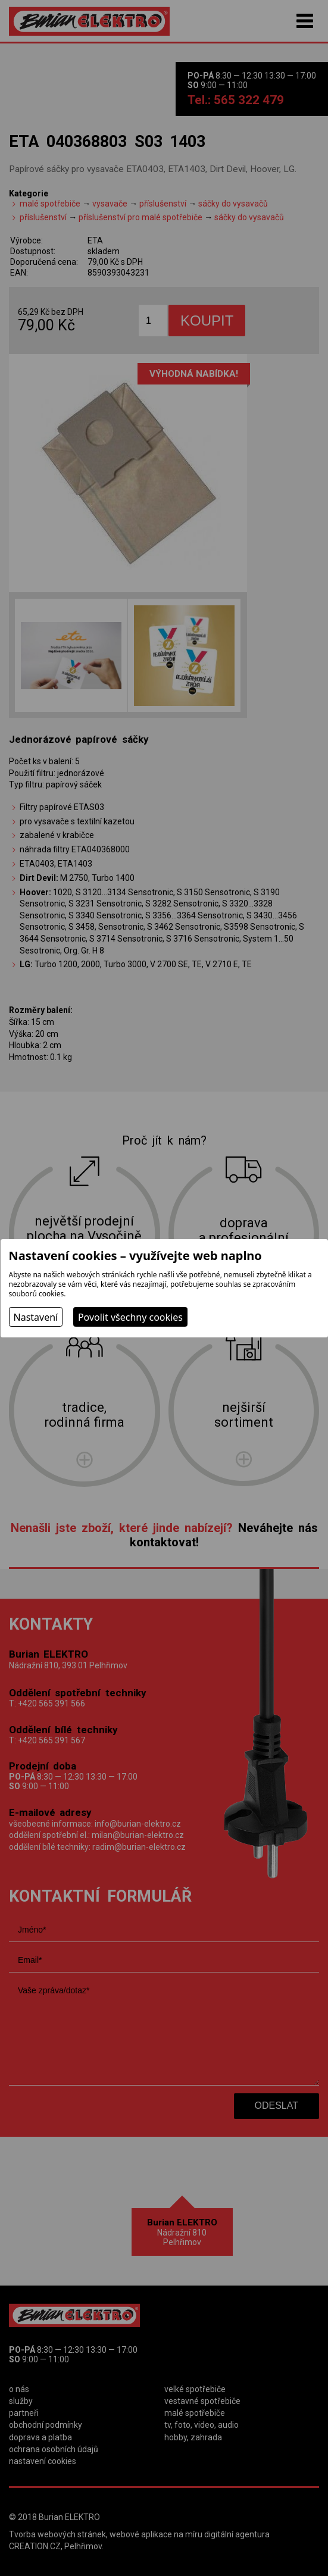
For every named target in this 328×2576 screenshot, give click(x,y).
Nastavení (36, 1317)
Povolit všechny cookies (130, 1317)
